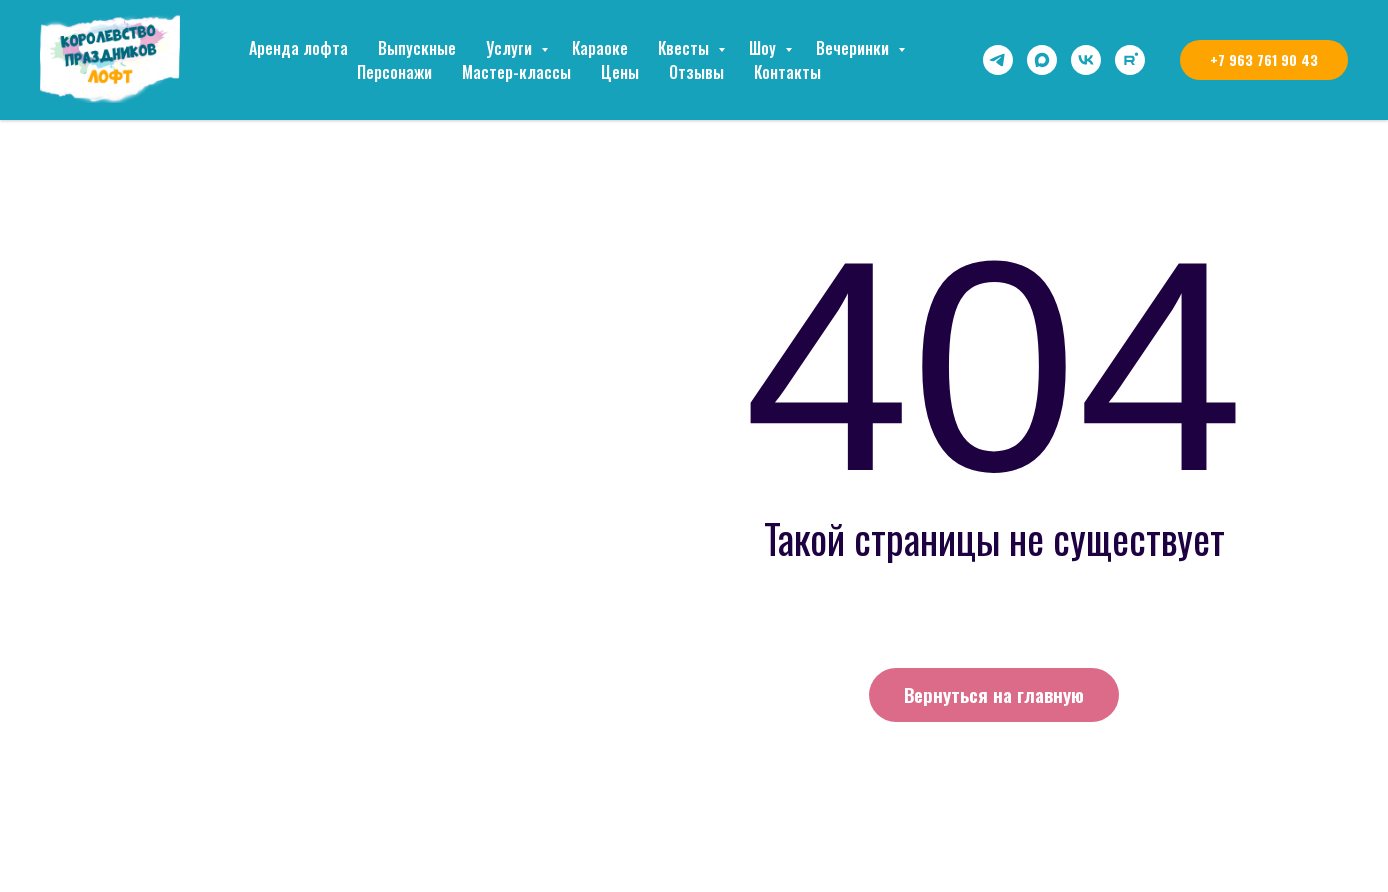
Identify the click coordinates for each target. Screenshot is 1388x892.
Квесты (685, 48)
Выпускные (417, 48)
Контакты (787, 72)
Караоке (600, 48)
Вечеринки (854, 48)
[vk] (1086, 60)
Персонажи (394, 72)
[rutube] (1130, 60)
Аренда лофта (298, 48)
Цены (620, 72)
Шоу (764, 48)
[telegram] (998, 60)
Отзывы (696, 72)
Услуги (511, 48)
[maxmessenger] (1042, 60)
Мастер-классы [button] (516, 72)
